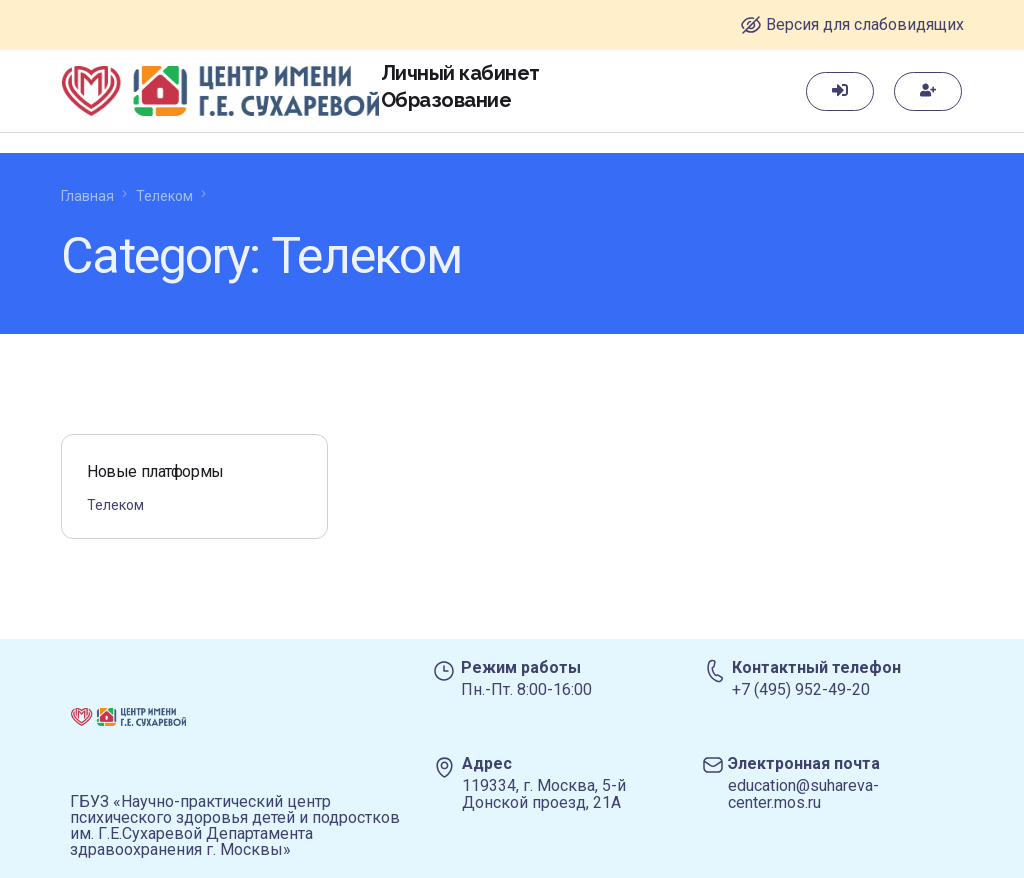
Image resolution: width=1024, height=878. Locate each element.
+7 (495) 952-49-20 (801, 689)
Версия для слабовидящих (865, 24)
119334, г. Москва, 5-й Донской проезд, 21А (544, 794)
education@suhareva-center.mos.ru (803, 794)
